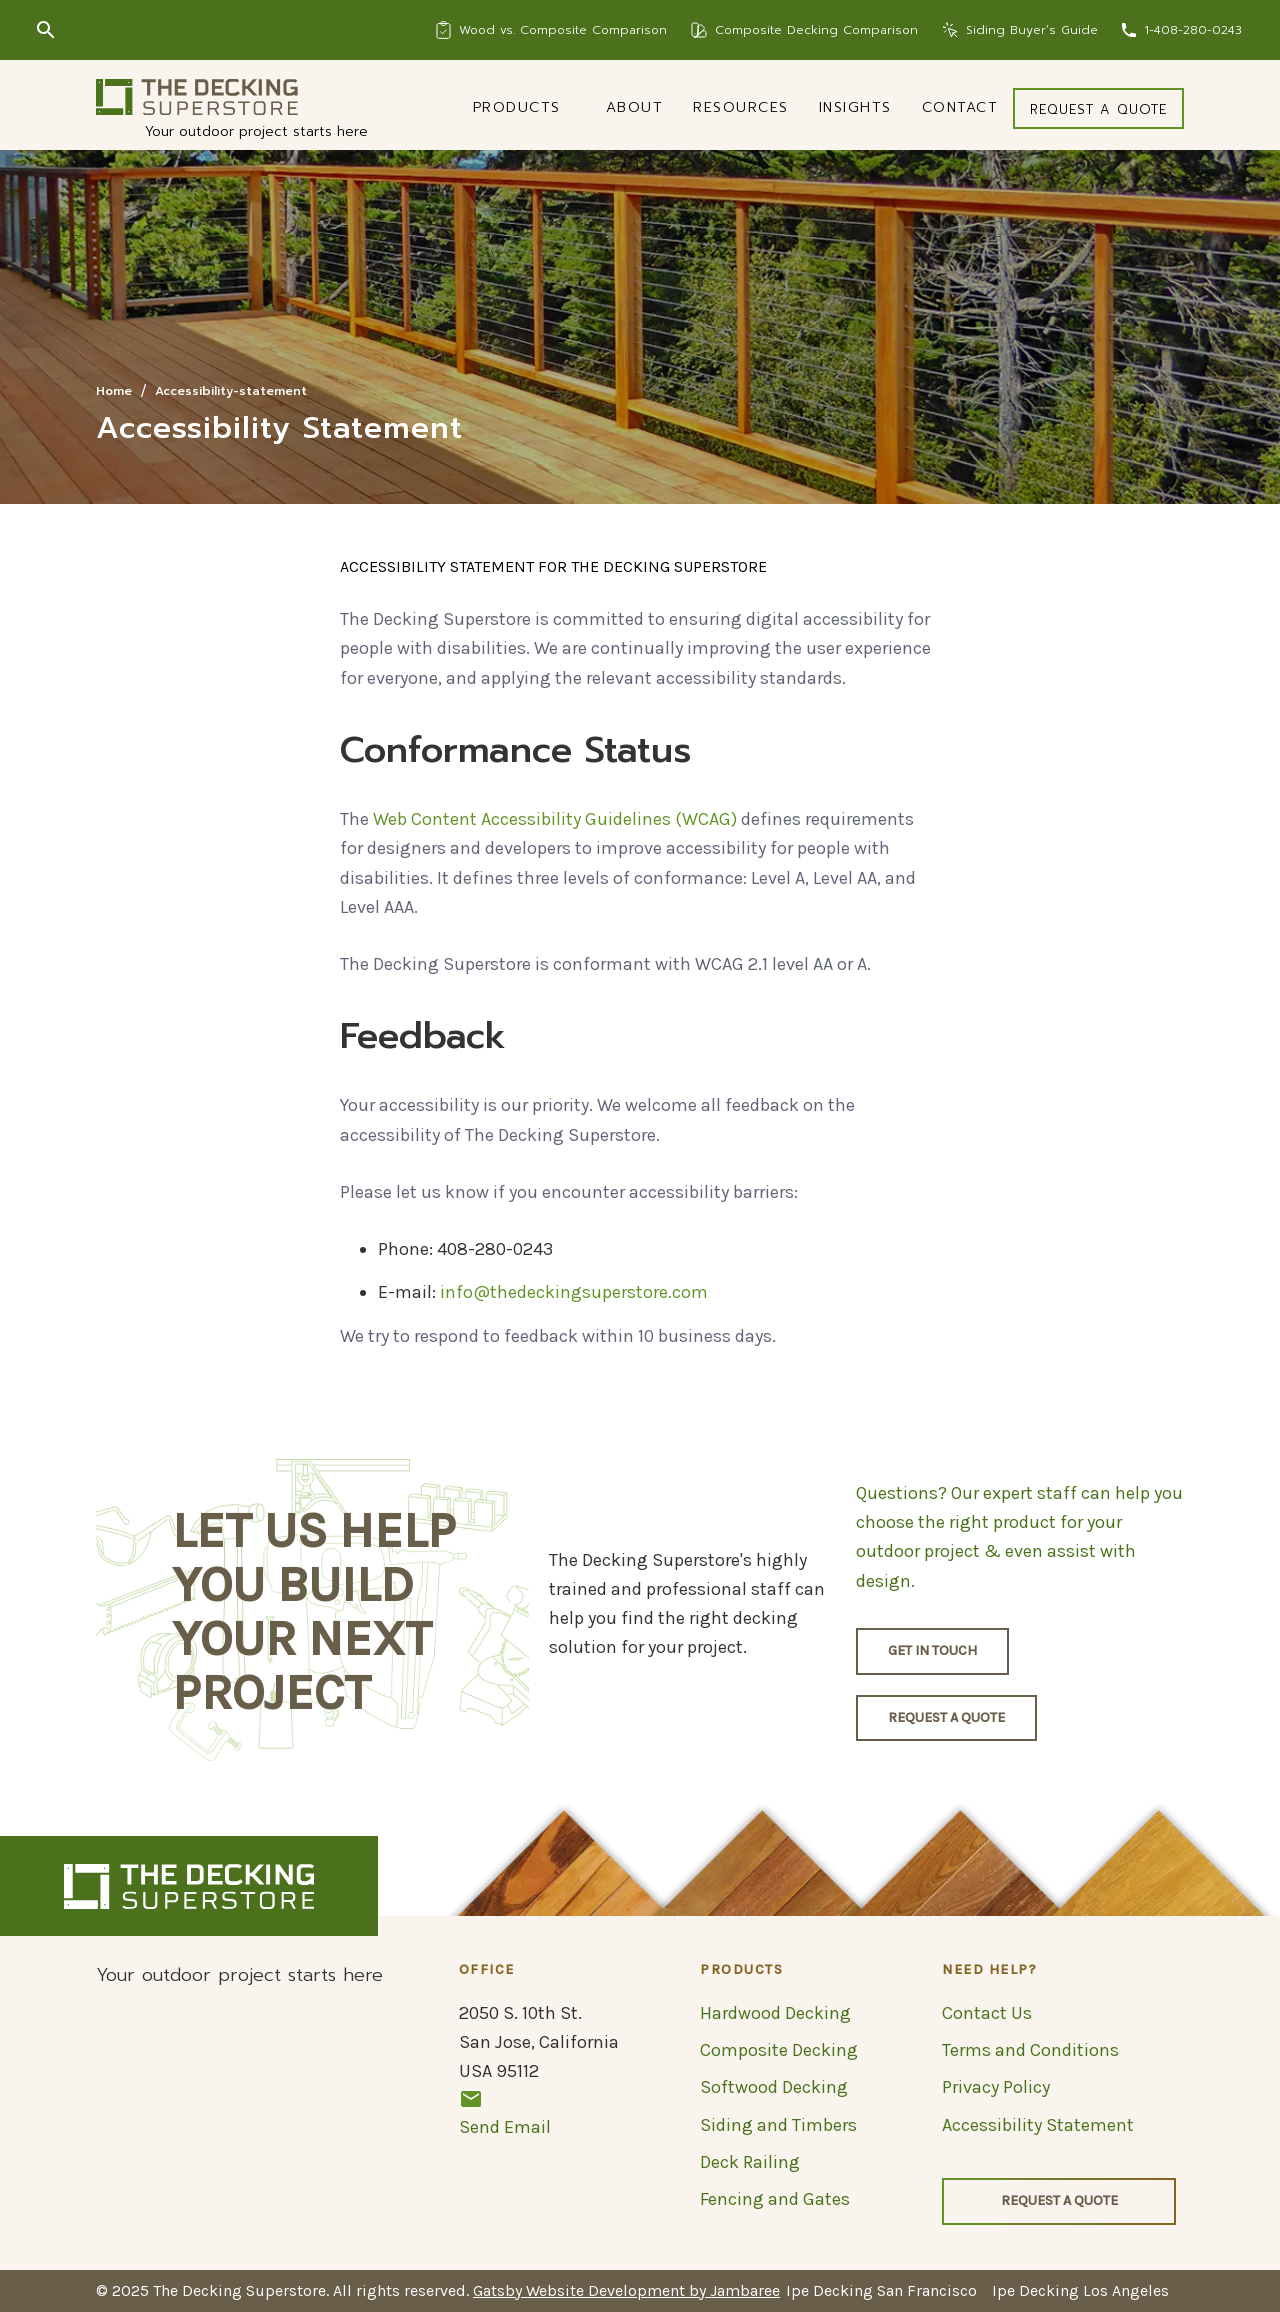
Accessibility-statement (231, 391)
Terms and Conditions (1030, 2050)
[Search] (46, 30)
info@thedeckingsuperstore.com (574, 1292)
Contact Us (987, 2013)
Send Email (505, 2112)
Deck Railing (750, 2162)
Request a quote (1098, 109)
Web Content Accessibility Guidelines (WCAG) (555, 819)
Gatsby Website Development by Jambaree (626, 2290)
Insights (855, 107)
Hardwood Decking (775, 2013)
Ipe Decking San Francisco (881, 2290)
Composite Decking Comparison (816, 30)
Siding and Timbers (778, 2125)
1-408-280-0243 (1193, 30)
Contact (960, 107)
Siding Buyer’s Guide (1032, 30)
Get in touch (932, 1650)
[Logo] (197, 97)
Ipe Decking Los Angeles (1080, 2290)
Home (114, 391)
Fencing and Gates (775, 2199)
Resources (741, 107)
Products (517, 107)
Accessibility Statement (1038, 2125)
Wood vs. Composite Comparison (563, 30)
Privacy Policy (996, 2087)
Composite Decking (779, 2050)
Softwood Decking (774, 2087)
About (635, 107)
